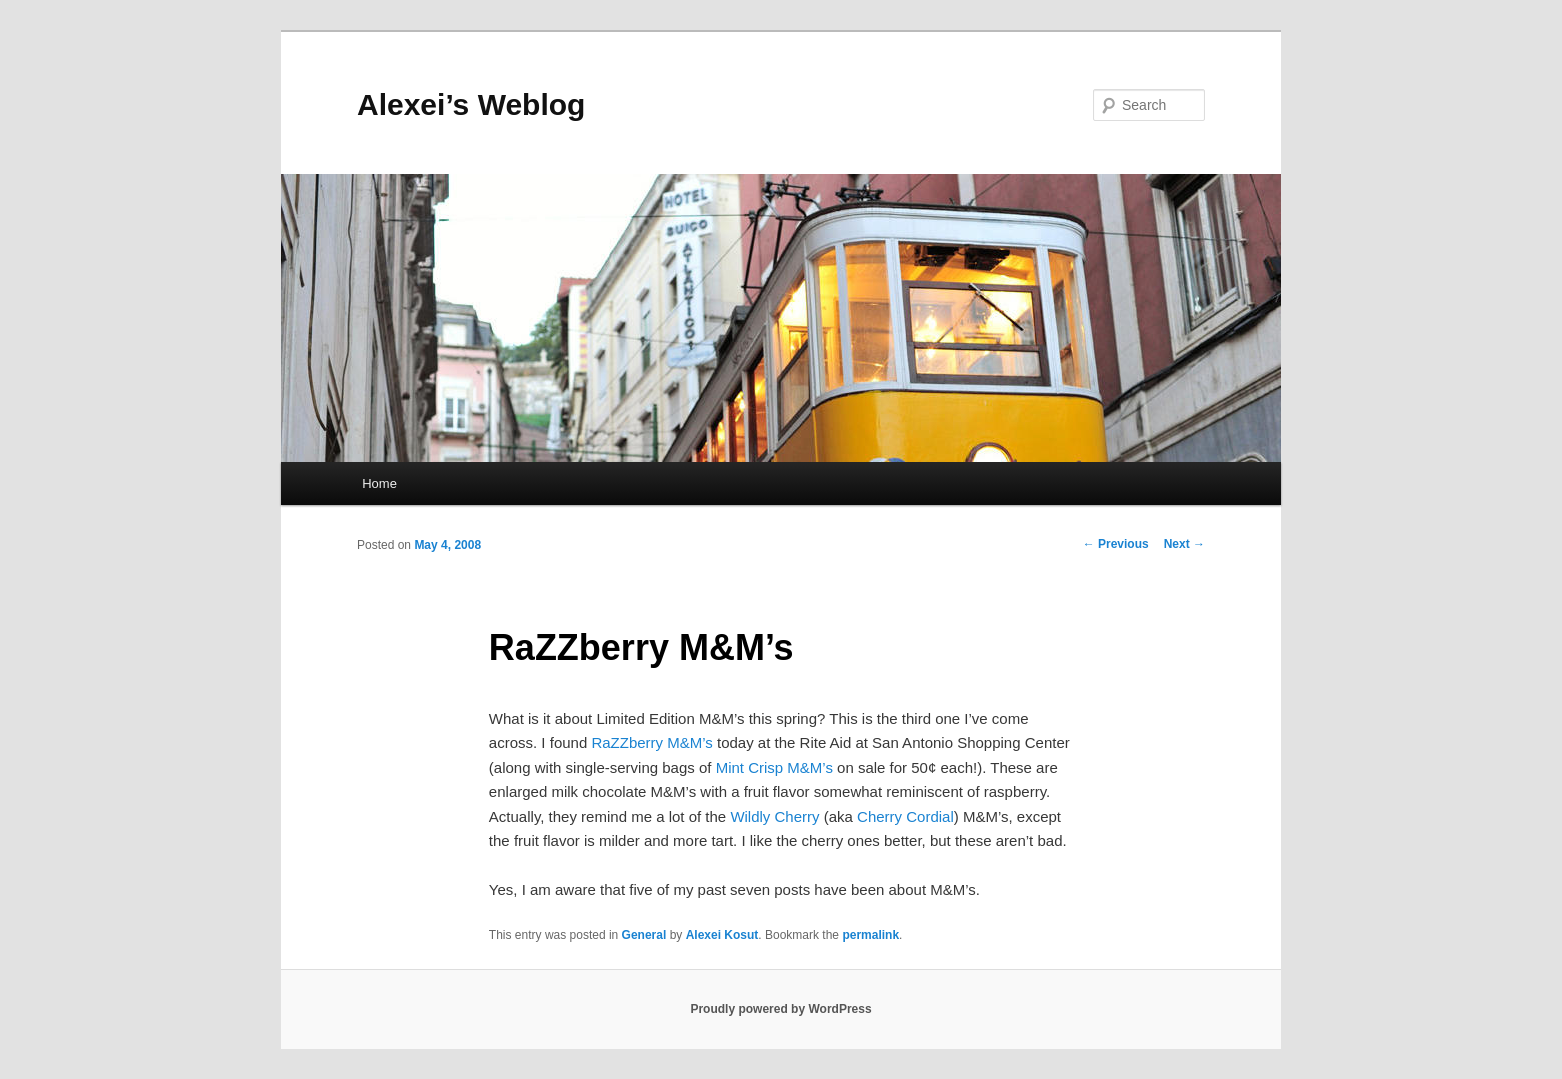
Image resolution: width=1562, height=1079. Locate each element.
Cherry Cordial (905, 816)
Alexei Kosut (722, 935)
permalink (870, 935)
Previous (1116, 544)
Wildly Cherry (774, 816)
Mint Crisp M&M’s (774, 767)
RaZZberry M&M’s (651, 742)
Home (379, 483)
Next (1184, 544)
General (644, 935)
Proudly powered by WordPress (780, 1009)
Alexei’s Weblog (471, 104)
